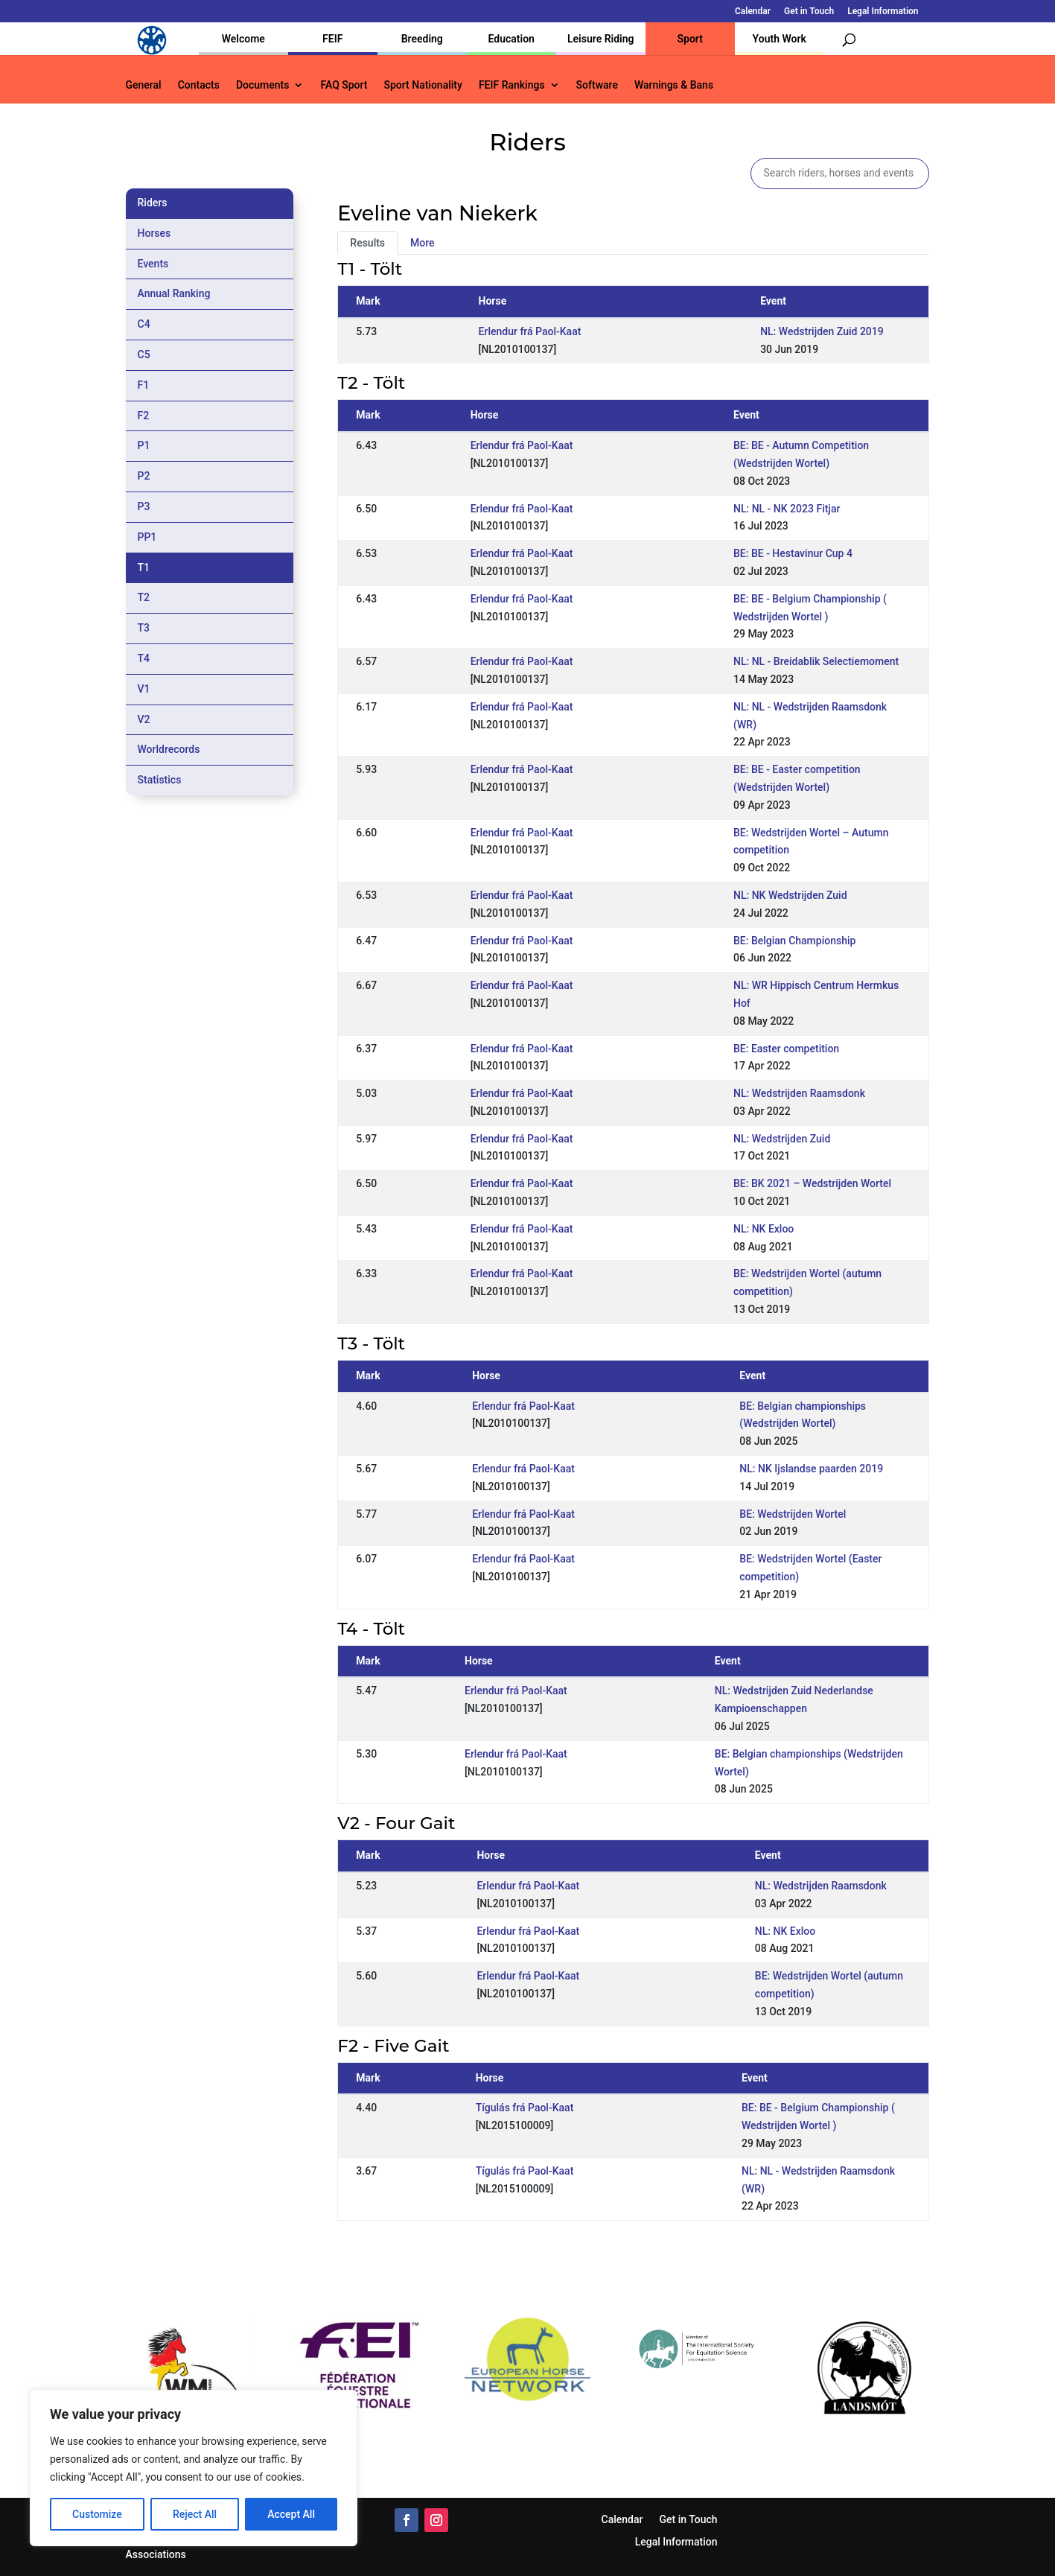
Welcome (243, 39)
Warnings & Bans (673, 85)
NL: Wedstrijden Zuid (781, 1139)
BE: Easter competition (786, 1049)
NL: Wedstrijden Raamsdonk (799, 1093)
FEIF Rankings (512, 85)
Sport (690, 39)
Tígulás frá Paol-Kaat (525, 2108)
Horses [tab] (154, 233)
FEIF (332, 39)
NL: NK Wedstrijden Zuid (790, 895)
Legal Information (882, 11)
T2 (144, 597)
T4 (144, 658)
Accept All (291, 2514)
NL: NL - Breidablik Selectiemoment (816, 661)
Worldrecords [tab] (169, 749)
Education (511, 39)
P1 (144, 445)
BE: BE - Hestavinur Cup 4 (792, 553)
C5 (144, 354)
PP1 (147, 537)
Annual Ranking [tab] (174, 293)
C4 (144, 324)
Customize (97, 2514)
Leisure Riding (600, 39)
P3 (144, 506)
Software (597, 85)
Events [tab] (153, 264)
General (144, 85)
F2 (144, 416)
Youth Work (779, 39)
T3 (144, 628)
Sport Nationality (423, 85)
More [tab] (422, 243)
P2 (144, 476)
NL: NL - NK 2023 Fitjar (786, 509)
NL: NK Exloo (763, 1229)
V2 (144, 719)
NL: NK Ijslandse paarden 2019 (811, 1469)
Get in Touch (809, 11)
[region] (193, 2468)
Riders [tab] (153, 203)
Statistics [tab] (160, 780)
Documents (263, 85)
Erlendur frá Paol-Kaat (530, 331)
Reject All (195, 2514)
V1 (144, 689)
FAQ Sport (343, 85)
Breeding (422, 39)
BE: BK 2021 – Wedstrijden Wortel (812, 1183)
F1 (144, 385)
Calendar (753, 11)
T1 (144, 567)
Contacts (199, 85)
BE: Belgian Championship (794, 941)
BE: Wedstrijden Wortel (792, 1514)
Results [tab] (367, 243)
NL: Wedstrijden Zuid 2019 (822, 331)
